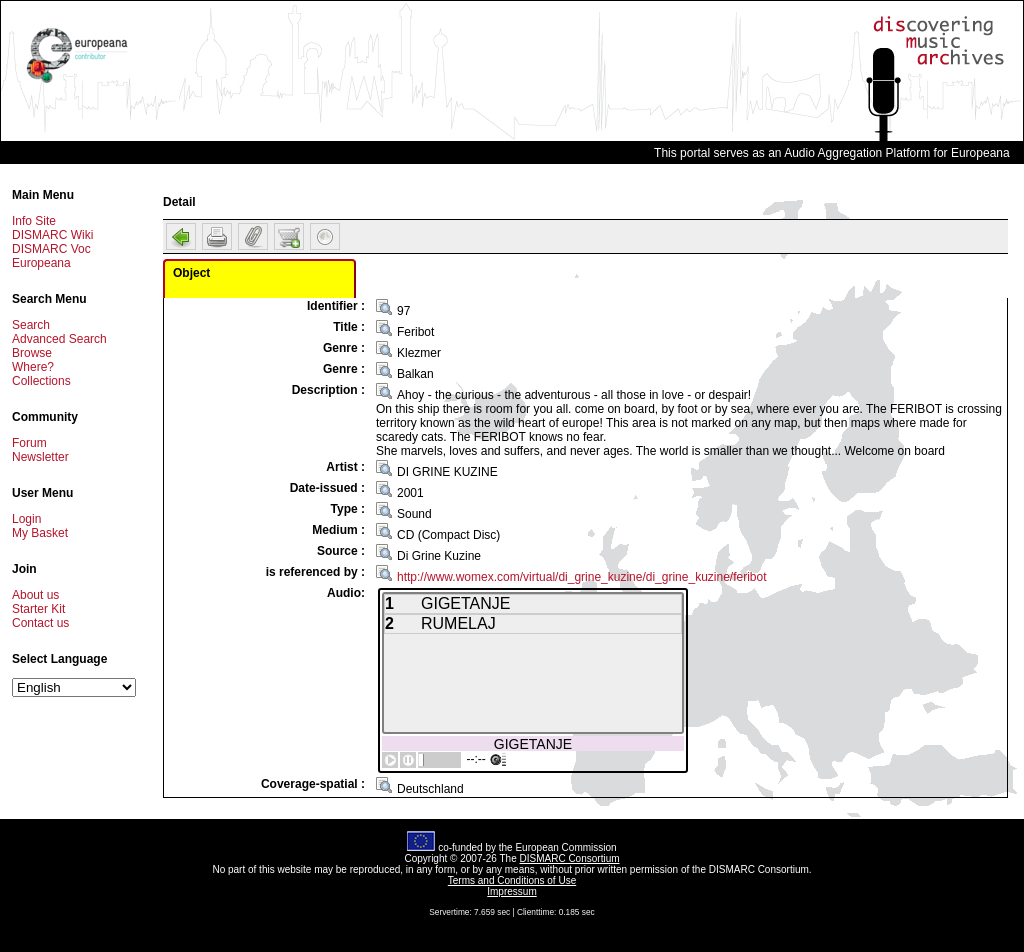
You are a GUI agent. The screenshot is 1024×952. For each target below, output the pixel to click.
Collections (41, 381)
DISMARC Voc (51, 249)
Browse (32, 353)
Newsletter (40, 457)
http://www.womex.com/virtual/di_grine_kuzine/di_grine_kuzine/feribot (582, 577)
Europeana (41, 263)
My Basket (40, 533)
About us (35, 595)
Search (31, 325)
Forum (29, 443)
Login (26, 519)
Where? (33, 367)
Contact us (40, 623)
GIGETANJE (533, 743)
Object (191, 273)
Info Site (34, 221)
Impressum (511, 891)
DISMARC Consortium (570, 858)
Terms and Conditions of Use (512, 880)
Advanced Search (59, 339)
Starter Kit (38, 609)
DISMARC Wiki (52, 235)
